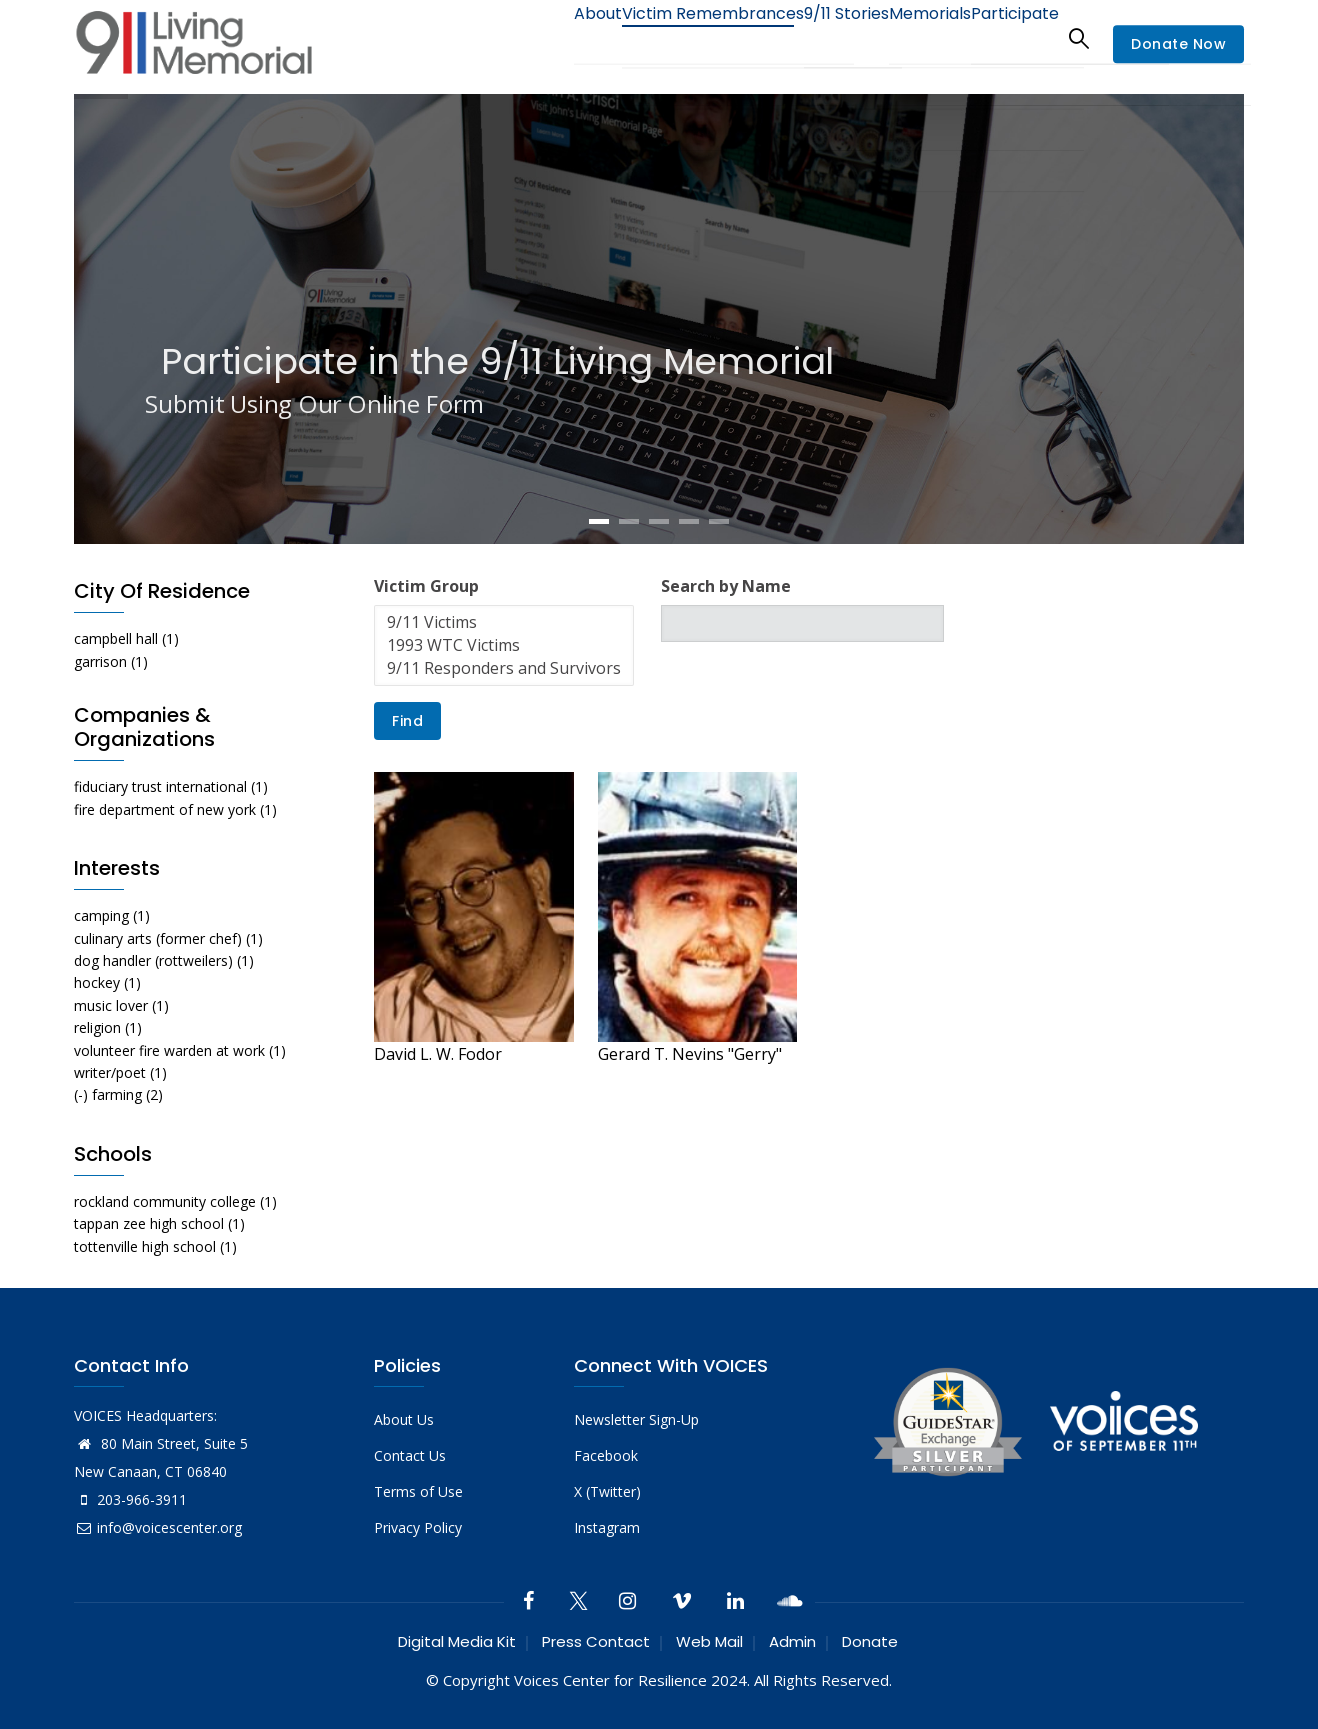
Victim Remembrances (662, 37)
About (534, 37)
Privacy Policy (418, 1527)
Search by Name (726, 586)
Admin (792, 1641)
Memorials (908, 37)
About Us (404, 1419)
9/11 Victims (504, 622)
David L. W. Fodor (438, 1054)
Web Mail (709, 1641)
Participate (1007, 37)
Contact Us (410, 1455)
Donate (870, 1641)
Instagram (607, 1527)
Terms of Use (418, 1491)
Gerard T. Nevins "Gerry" (690, 1054)
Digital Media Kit (457, 1641)
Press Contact (596, 1641)
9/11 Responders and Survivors (504, 668)
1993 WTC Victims (504, 645)
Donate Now (1178, 44)
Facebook (606, 1455)
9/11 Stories (809, 37)
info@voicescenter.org (158, 1527)
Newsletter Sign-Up (636, 1419)
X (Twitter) (607, 1491)
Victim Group (426, 586)
